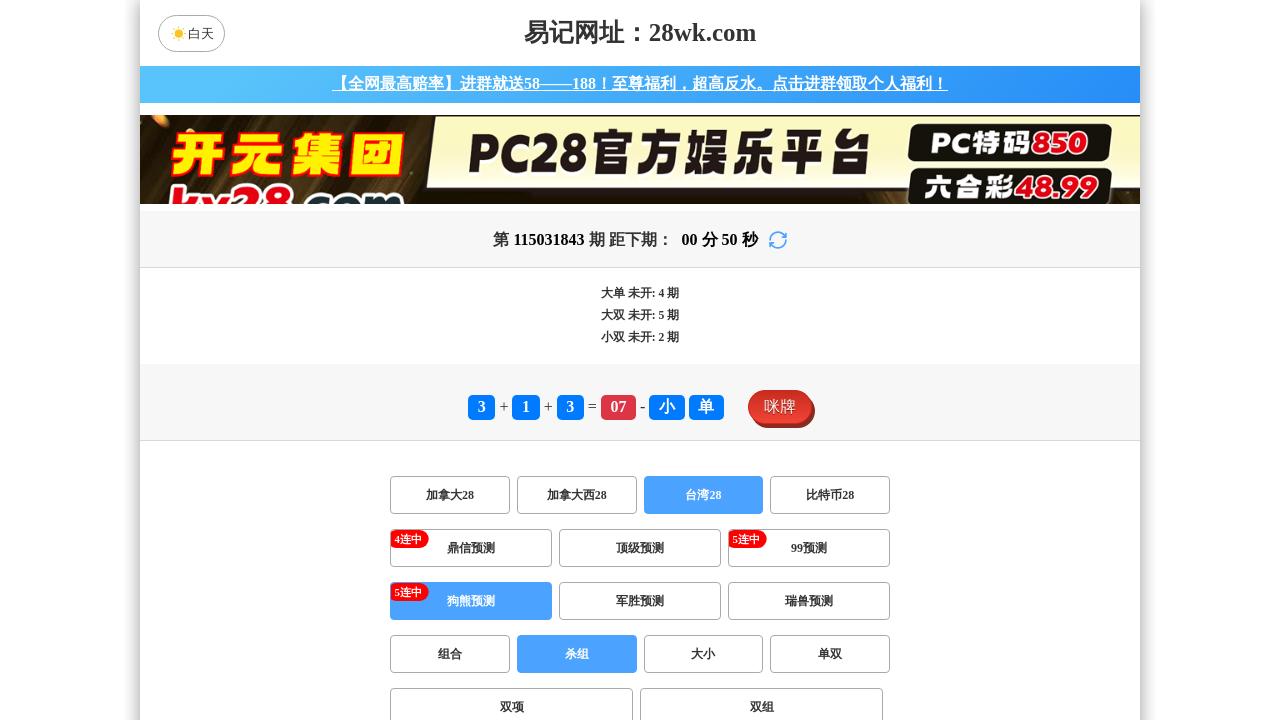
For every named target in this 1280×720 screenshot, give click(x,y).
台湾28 (703, 495)
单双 (830, 654)
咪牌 (780, 406)
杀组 (577, 654)
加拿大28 (450, 495)
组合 (450, 654)
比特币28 (830, 495)
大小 (703, 654)
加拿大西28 (577, 495)
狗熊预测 (471, 601)
